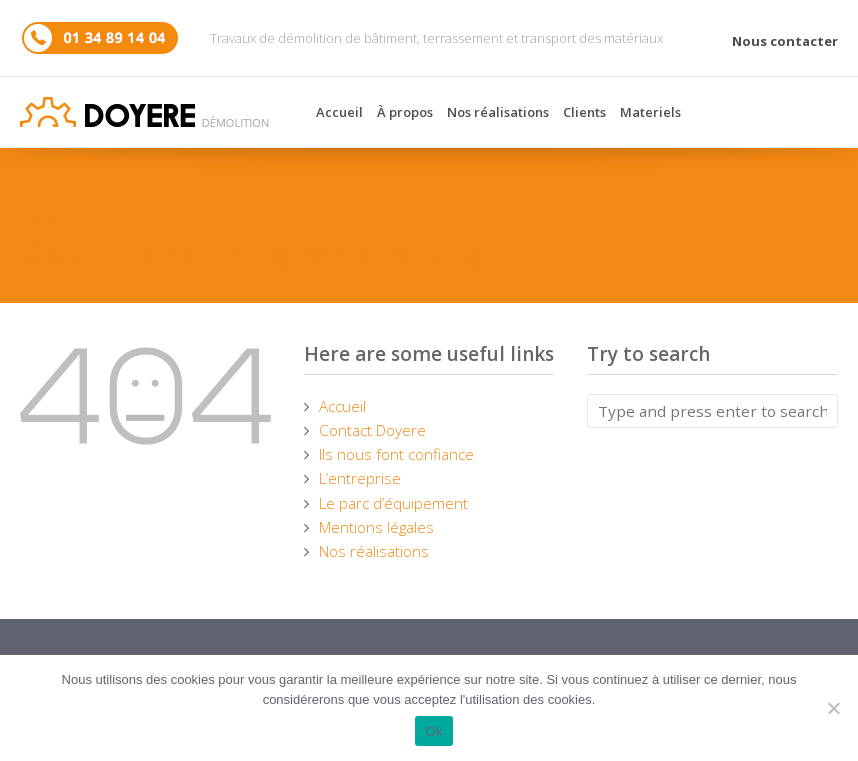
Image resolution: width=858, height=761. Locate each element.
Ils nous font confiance (396, 454)
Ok (433, 731)
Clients (584, 112)
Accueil (339, 112)
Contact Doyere (372, 430)
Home (38, 218)
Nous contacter (785, 41)
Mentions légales (376, 527)
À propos (405, 112)
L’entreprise (360, 478)
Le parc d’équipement (393, 503)
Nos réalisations (498, 112)
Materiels (650, 112)
